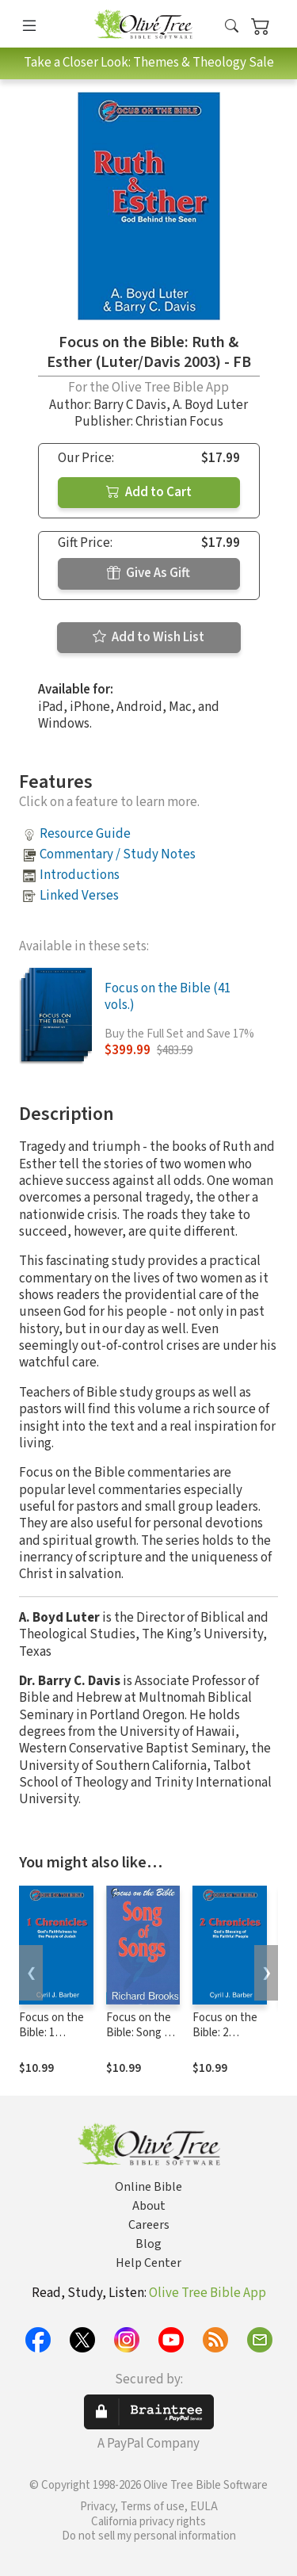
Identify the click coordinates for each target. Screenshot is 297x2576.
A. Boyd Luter (210, 405)
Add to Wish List (148, 637)
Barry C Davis (129, 405)
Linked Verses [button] (79, 895)
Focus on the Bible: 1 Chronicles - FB (51, 2040)
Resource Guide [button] (85, 833)
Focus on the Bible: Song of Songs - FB (140, 2032)
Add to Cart (149, 492)
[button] (231, 26)
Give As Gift (148, 573)
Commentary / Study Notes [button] (118, 854)
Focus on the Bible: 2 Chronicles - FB (224, 2040)
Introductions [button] (80, 875)
